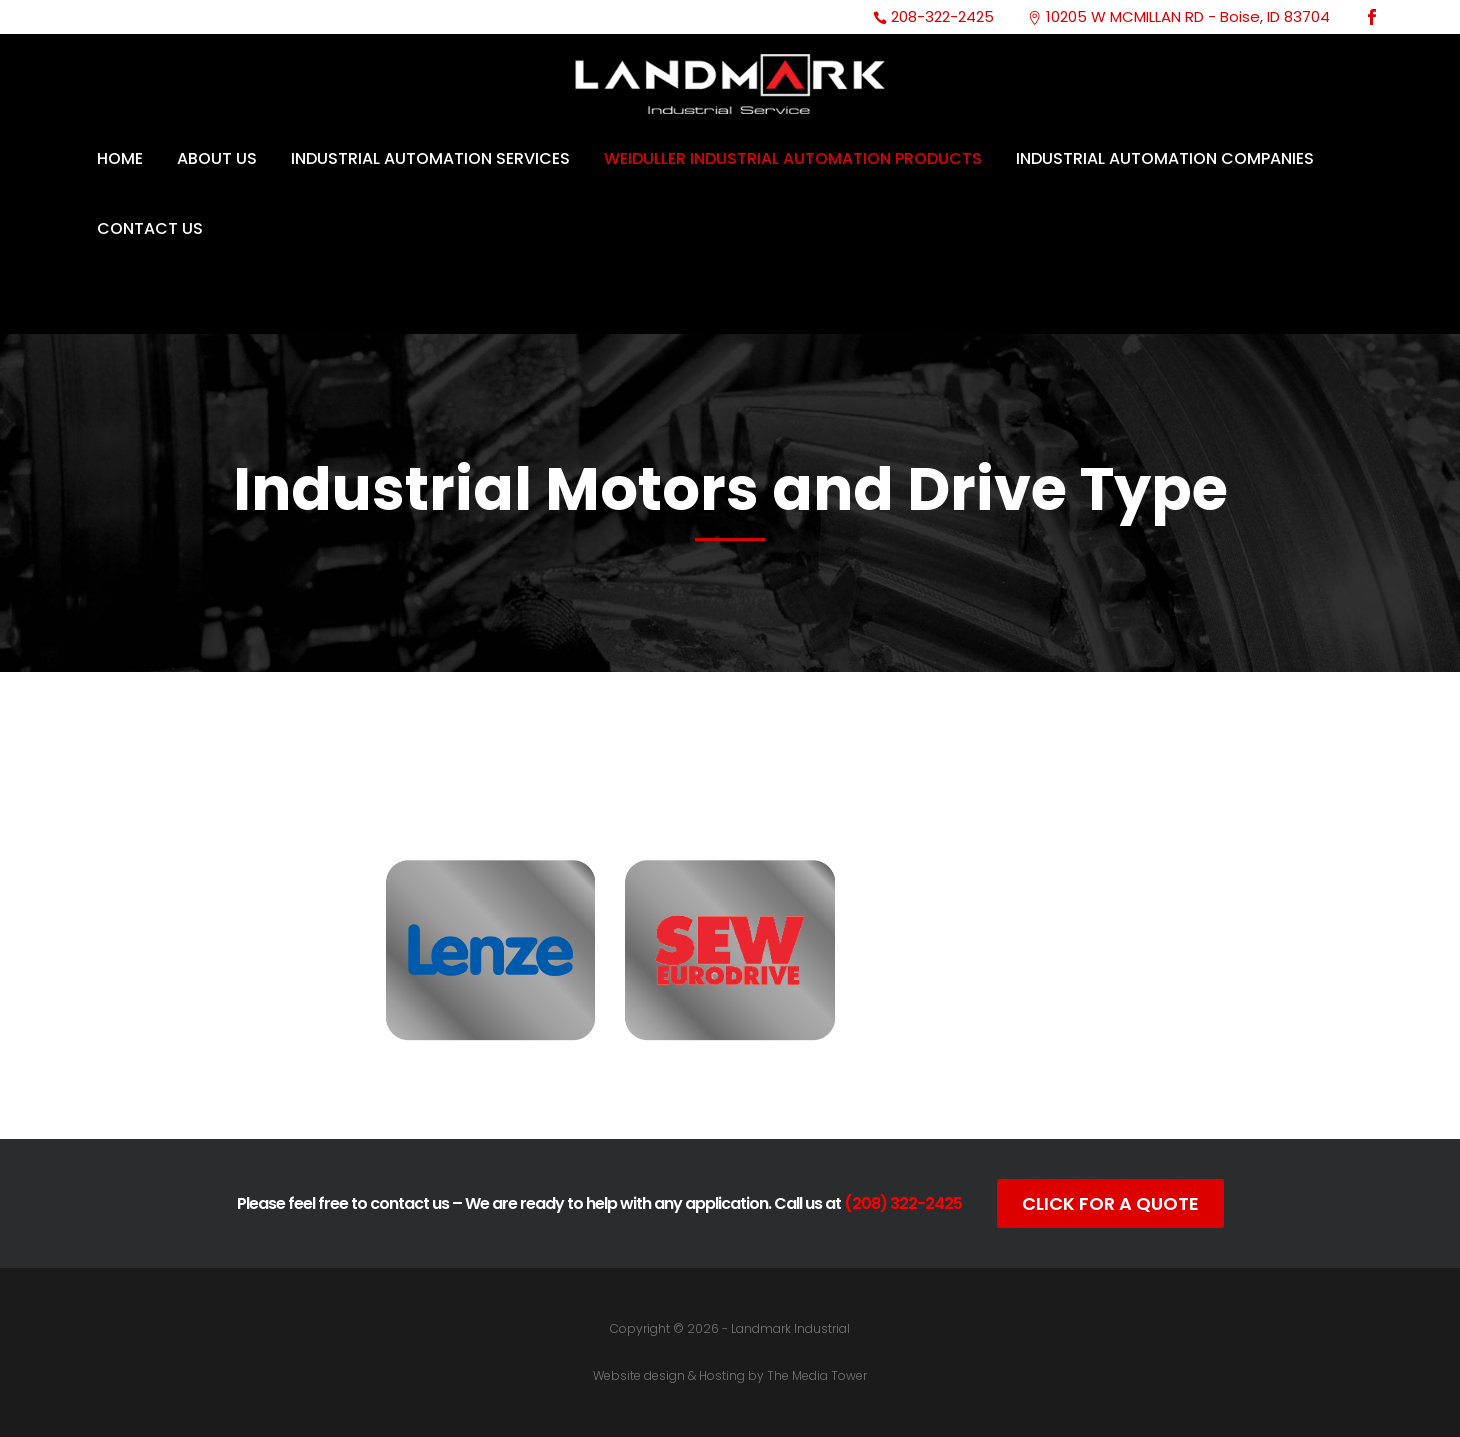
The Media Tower (817, 1375)
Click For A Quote (1110, 1203)
